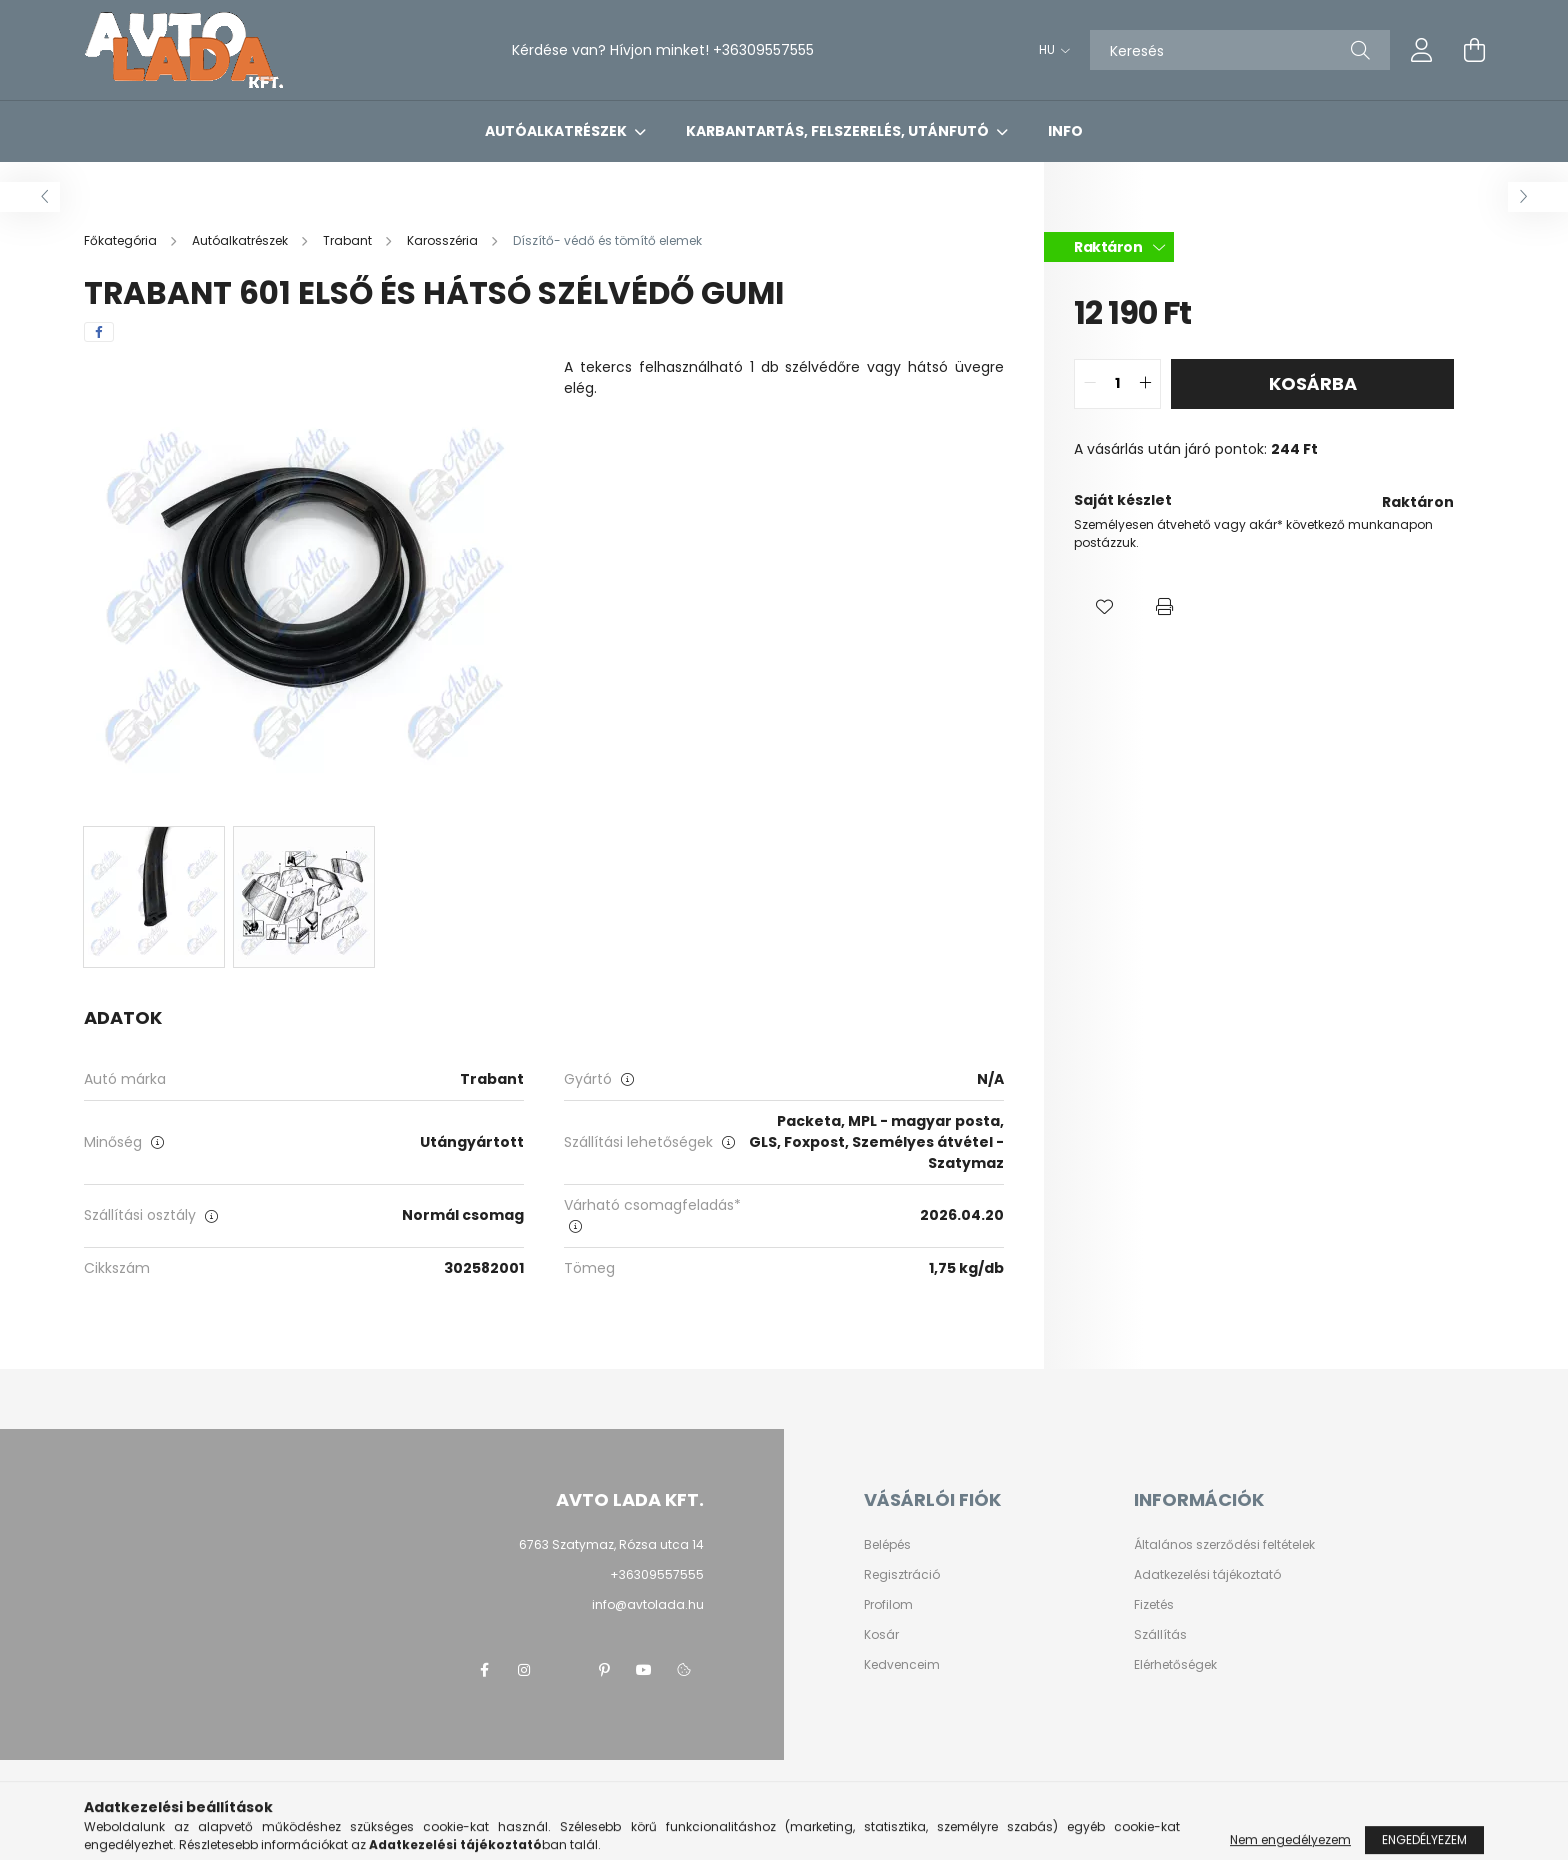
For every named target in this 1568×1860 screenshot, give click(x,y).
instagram (524, 1670)
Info (1065, 131)
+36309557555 (763, 50)
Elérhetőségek (1175, 1665)
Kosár (881, 1635)
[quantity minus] (1090, 384)
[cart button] (1474, 50)
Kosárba (1313, 383)
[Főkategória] (122, 240)
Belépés (887, 1545)
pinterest (604, 1670)
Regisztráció (902, 1575)
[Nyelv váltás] (1049, 50)
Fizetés (1154, 1605)
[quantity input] (1117, 384)
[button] (1104, 607)
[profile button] (1422, 50)
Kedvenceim (902, 1665)
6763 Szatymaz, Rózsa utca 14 (611, 1544)
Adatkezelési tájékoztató (1207, 1575)
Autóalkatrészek (557, 131)
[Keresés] (1240, 50)
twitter (564, 1670)
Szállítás (1160, 1635)
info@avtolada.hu (648, 1604)
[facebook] (99, 332)
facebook (484, 1670)
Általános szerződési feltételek (1224, 1545)
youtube (644, 1670)
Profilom (888, 1605)
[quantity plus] (1145, 384)
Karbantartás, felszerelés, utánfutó (839, 131)
